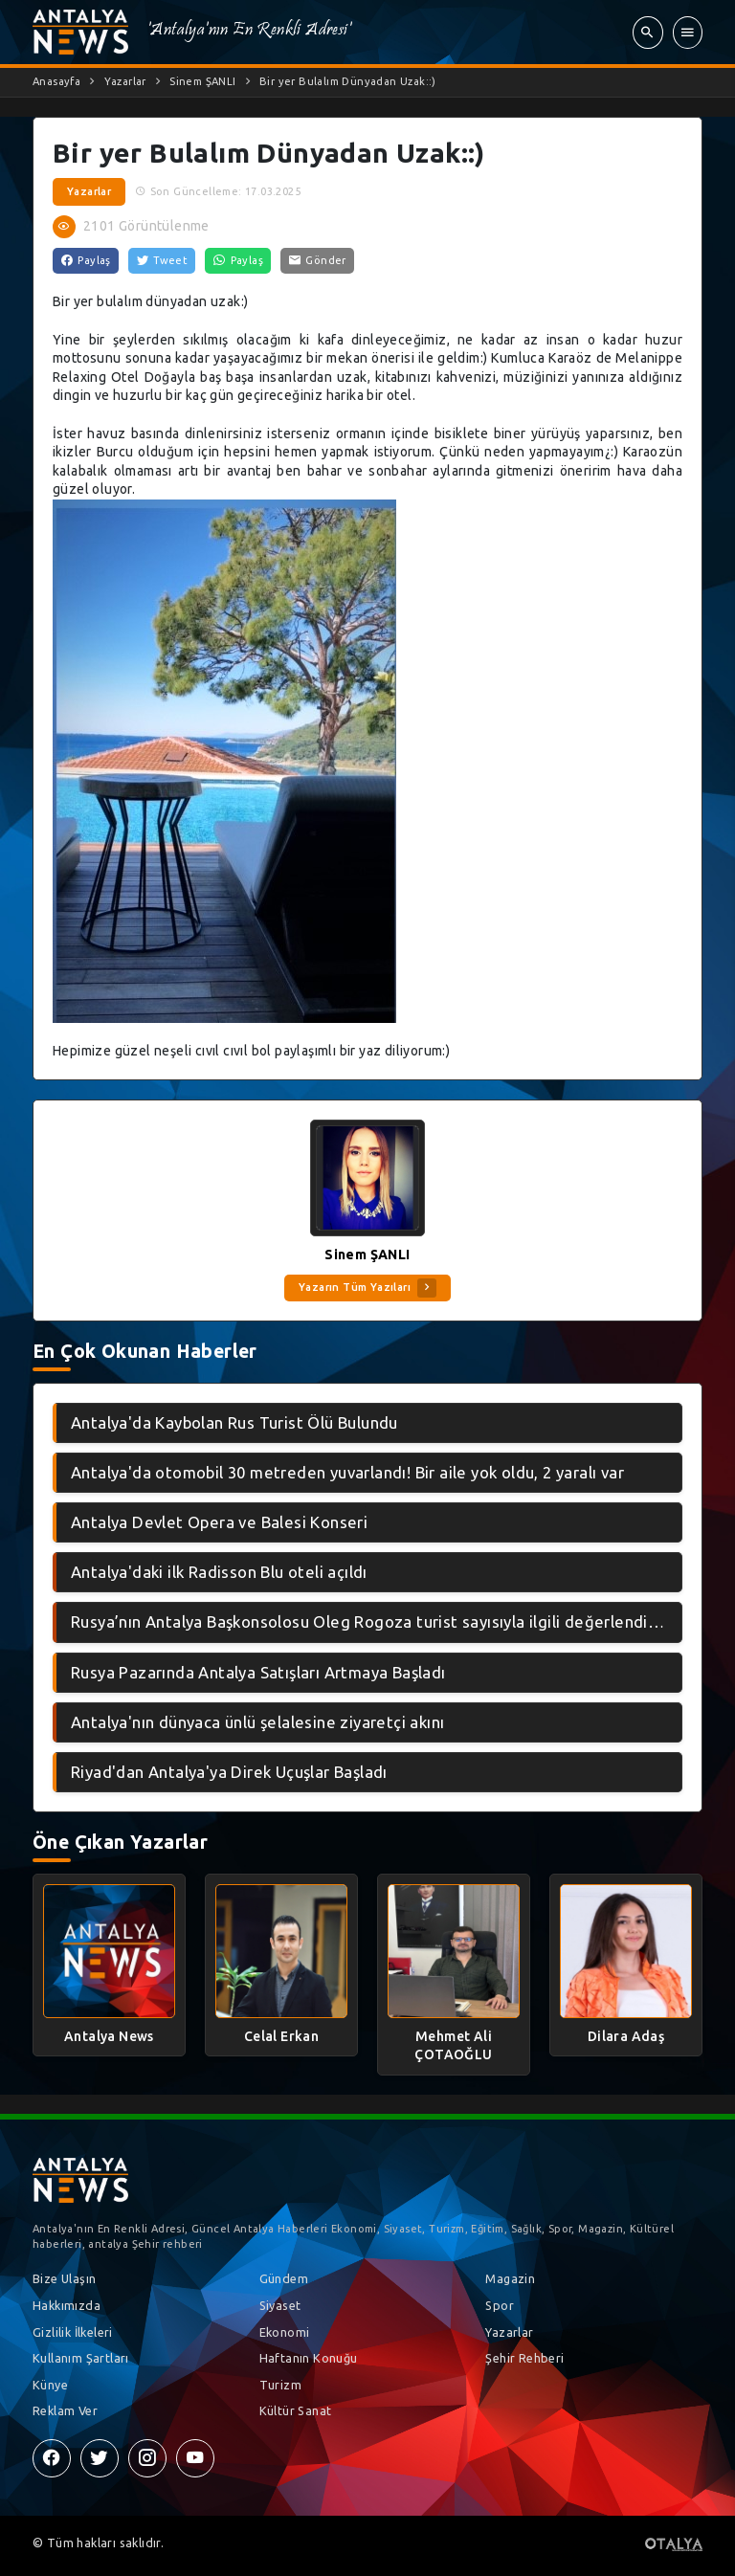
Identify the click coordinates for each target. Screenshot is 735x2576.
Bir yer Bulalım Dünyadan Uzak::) (347, 81)
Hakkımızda (66, 2305)
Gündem (283, 2278)
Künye (50, 2384)
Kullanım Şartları (81, 2358)
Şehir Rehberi (524, 2358)
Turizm (280, 2384)
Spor (499, 2305)
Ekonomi (284, 2332)
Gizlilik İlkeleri (73, 2332)
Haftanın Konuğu (308, 2358)
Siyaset (280, 2305)
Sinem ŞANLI (202, 81)
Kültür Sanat (295, 2410)
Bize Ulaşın (64, 2278)
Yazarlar (125, 81)
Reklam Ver (65, 2410)
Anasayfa (56, 81)
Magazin (510, 2278)
